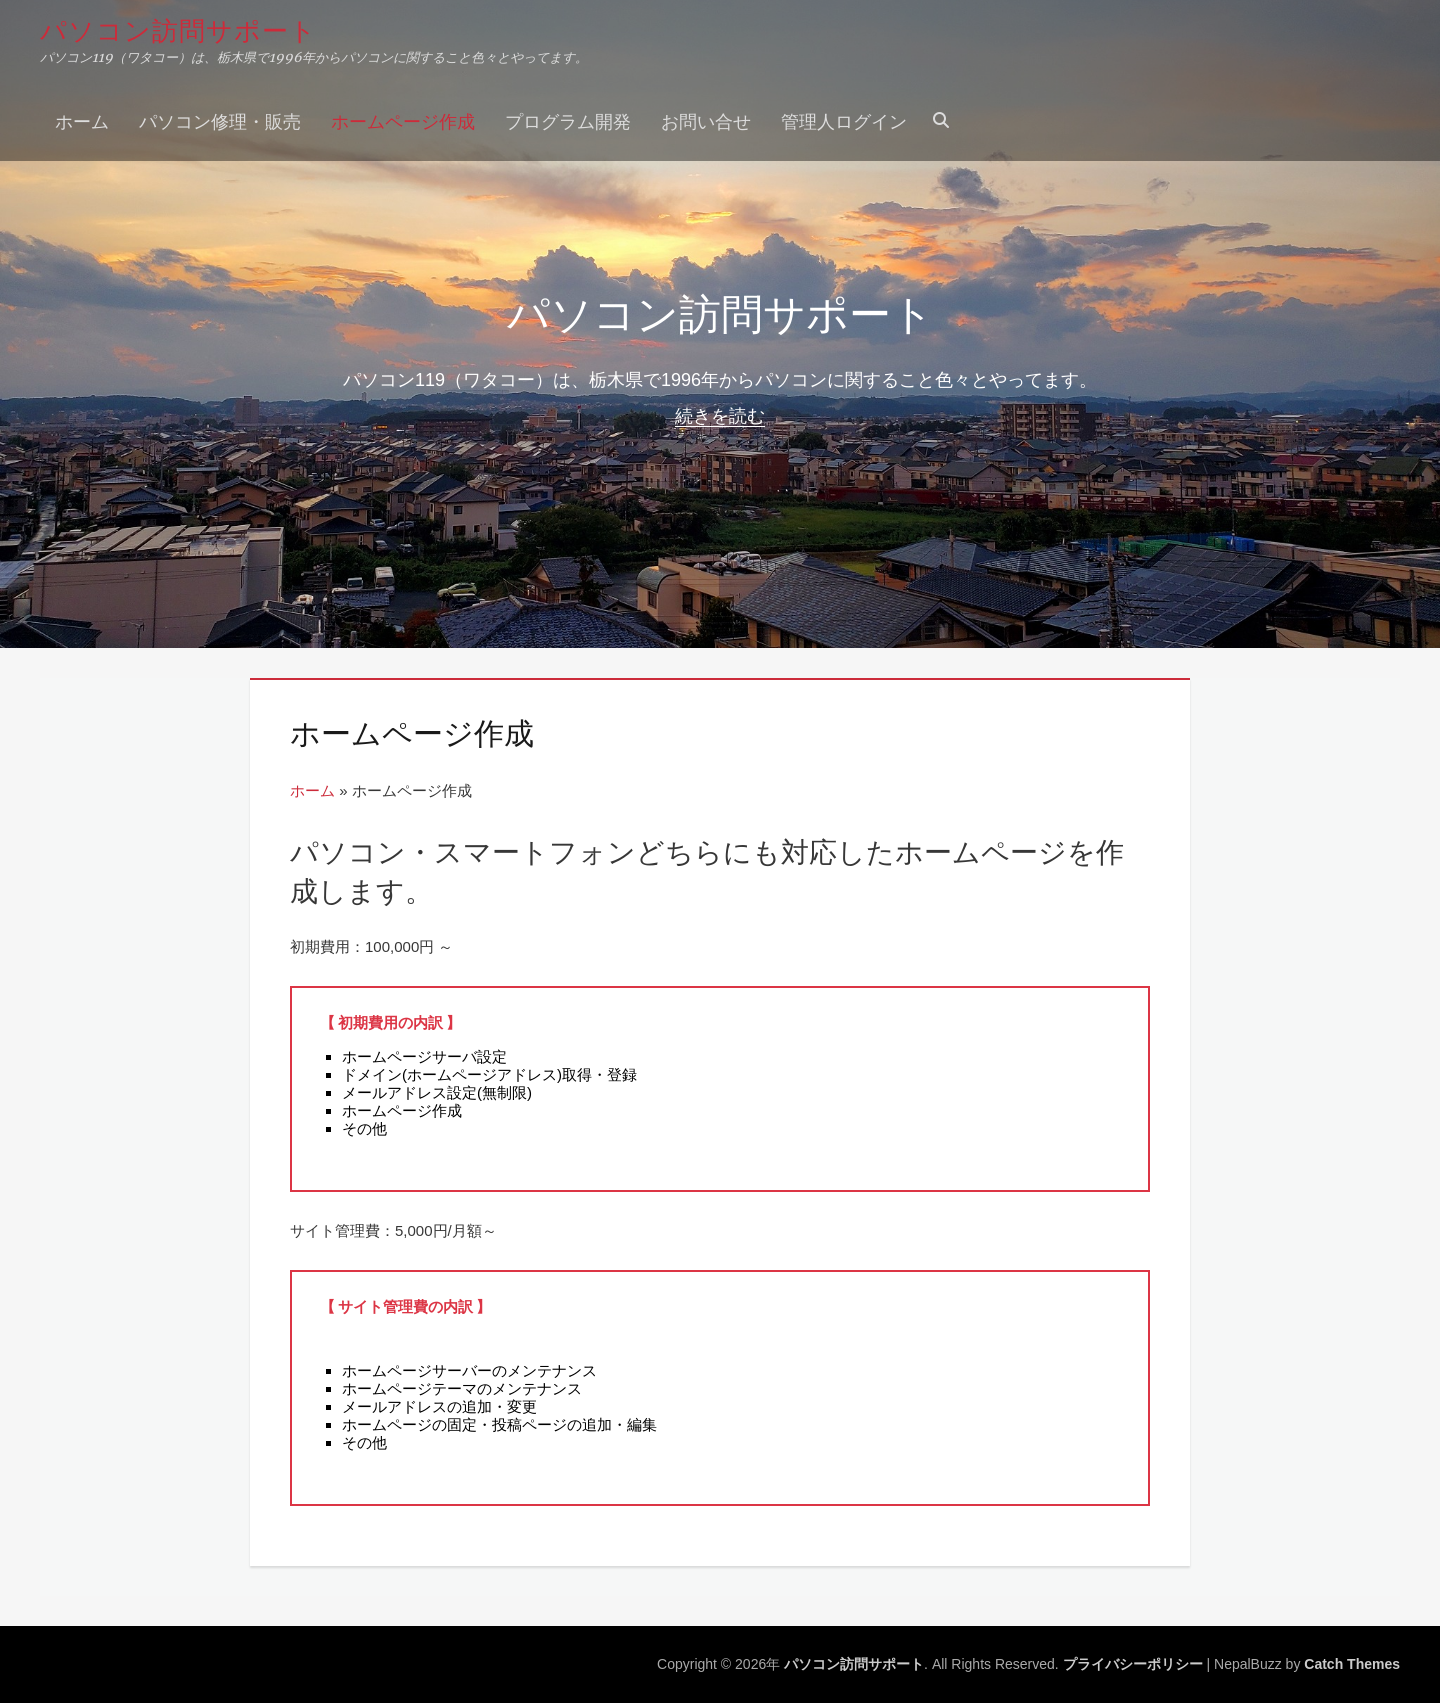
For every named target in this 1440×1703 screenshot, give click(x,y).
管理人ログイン (844, 120)
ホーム (82, 120)
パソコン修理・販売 (220, 120)
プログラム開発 (568, 120)
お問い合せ (706, 120)
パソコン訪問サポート (178, 28)
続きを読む (720, 416)
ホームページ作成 (403, 120)
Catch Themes (1352, 1664)
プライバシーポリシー (1133, 1664)
